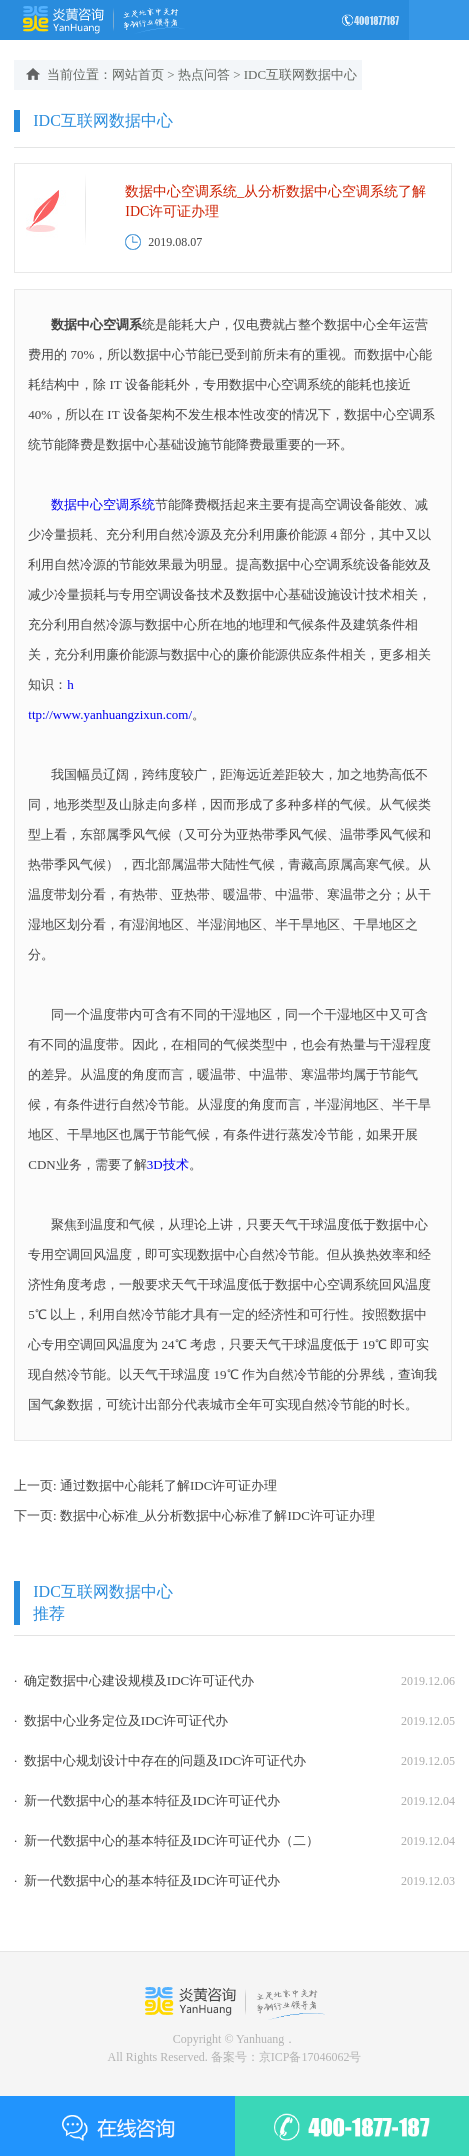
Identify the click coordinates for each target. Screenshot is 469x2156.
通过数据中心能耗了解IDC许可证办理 (168, 1485)
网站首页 (138, 74)
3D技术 (168, 1164)
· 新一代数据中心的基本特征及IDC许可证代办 (147, 1800)
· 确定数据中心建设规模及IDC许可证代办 (134, 1680)
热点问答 (204, 74)
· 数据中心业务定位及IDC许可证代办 (121, 1720)
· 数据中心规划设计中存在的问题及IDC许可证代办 (160, 1760)
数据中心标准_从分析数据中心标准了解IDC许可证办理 (217, 1515)
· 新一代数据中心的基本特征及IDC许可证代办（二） (166, 1840)
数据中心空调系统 (103, 504)
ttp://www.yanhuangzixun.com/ (110, 714)
